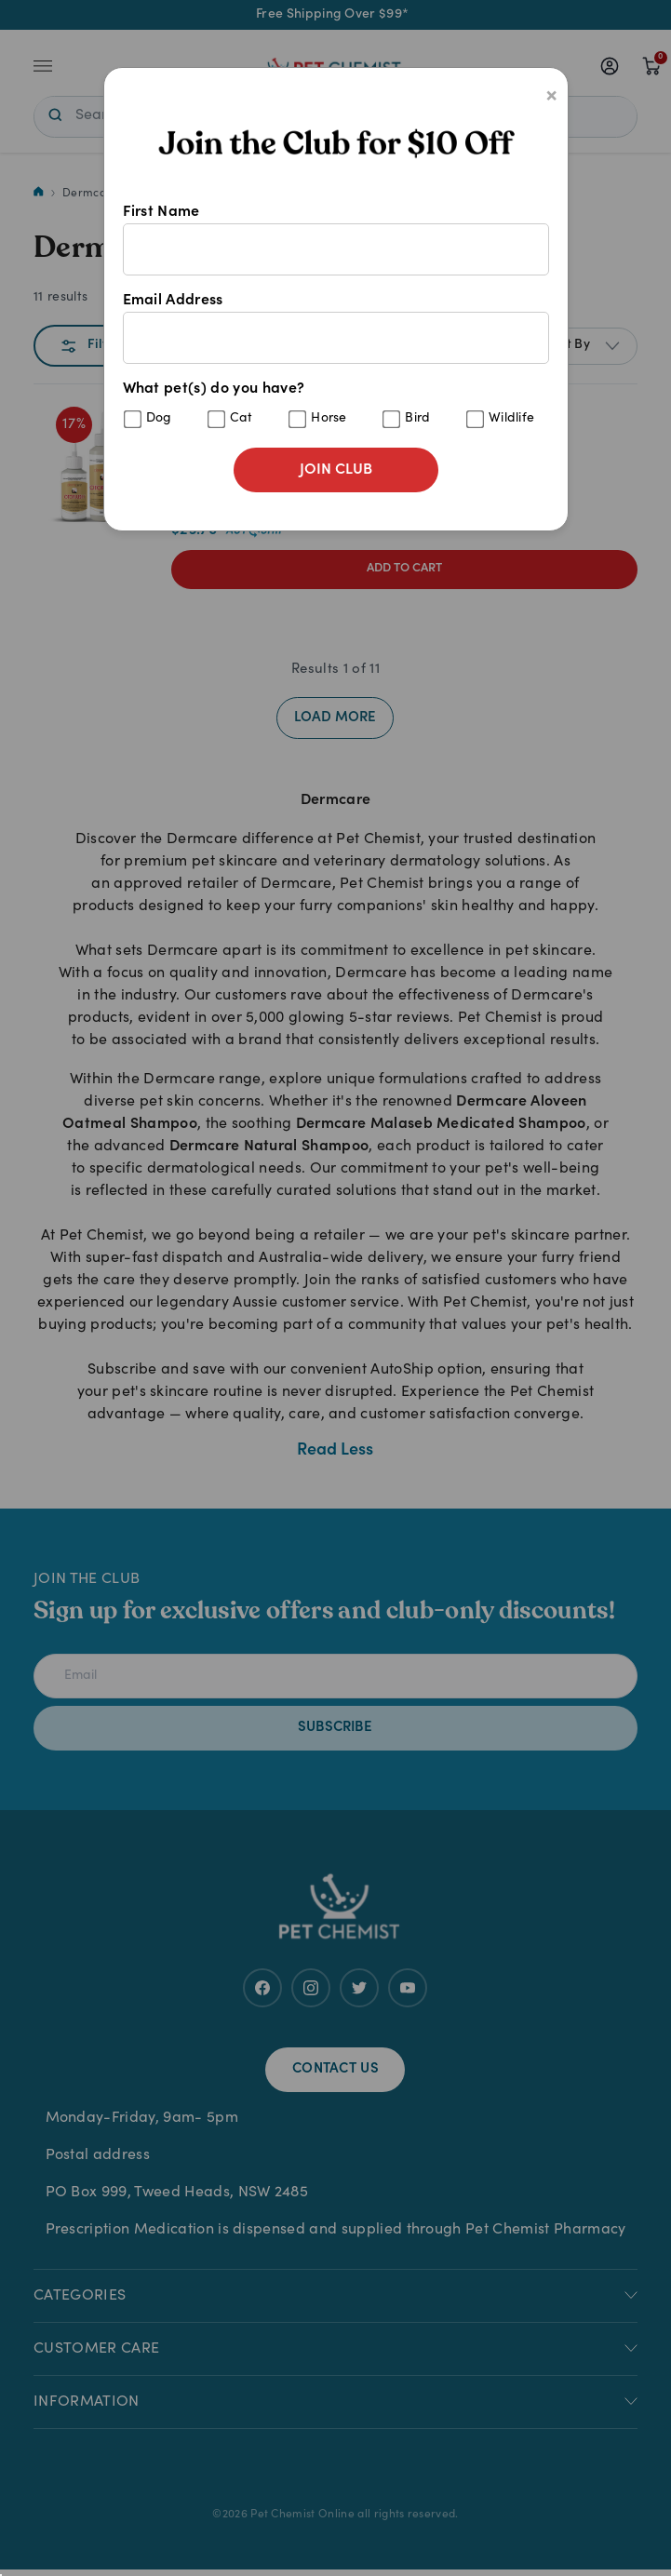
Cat (241, 418)
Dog (159, 418)
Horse (329, 418)
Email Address (336, 328)
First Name (336, 240)
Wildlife (512, 418)
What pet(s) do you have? (336, 405)
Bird (417, 418)
